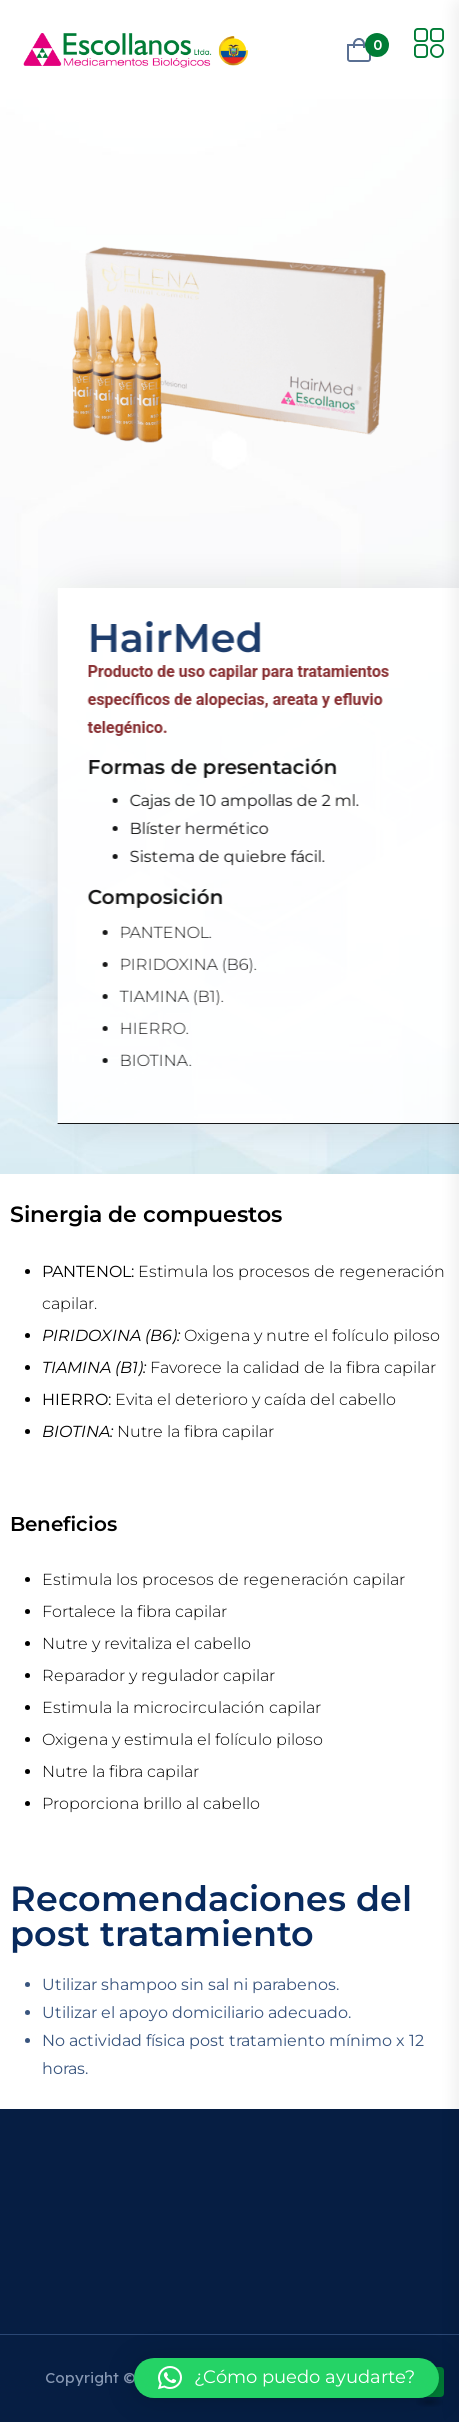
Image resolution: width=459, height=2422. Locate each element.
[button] (286, 2378)
